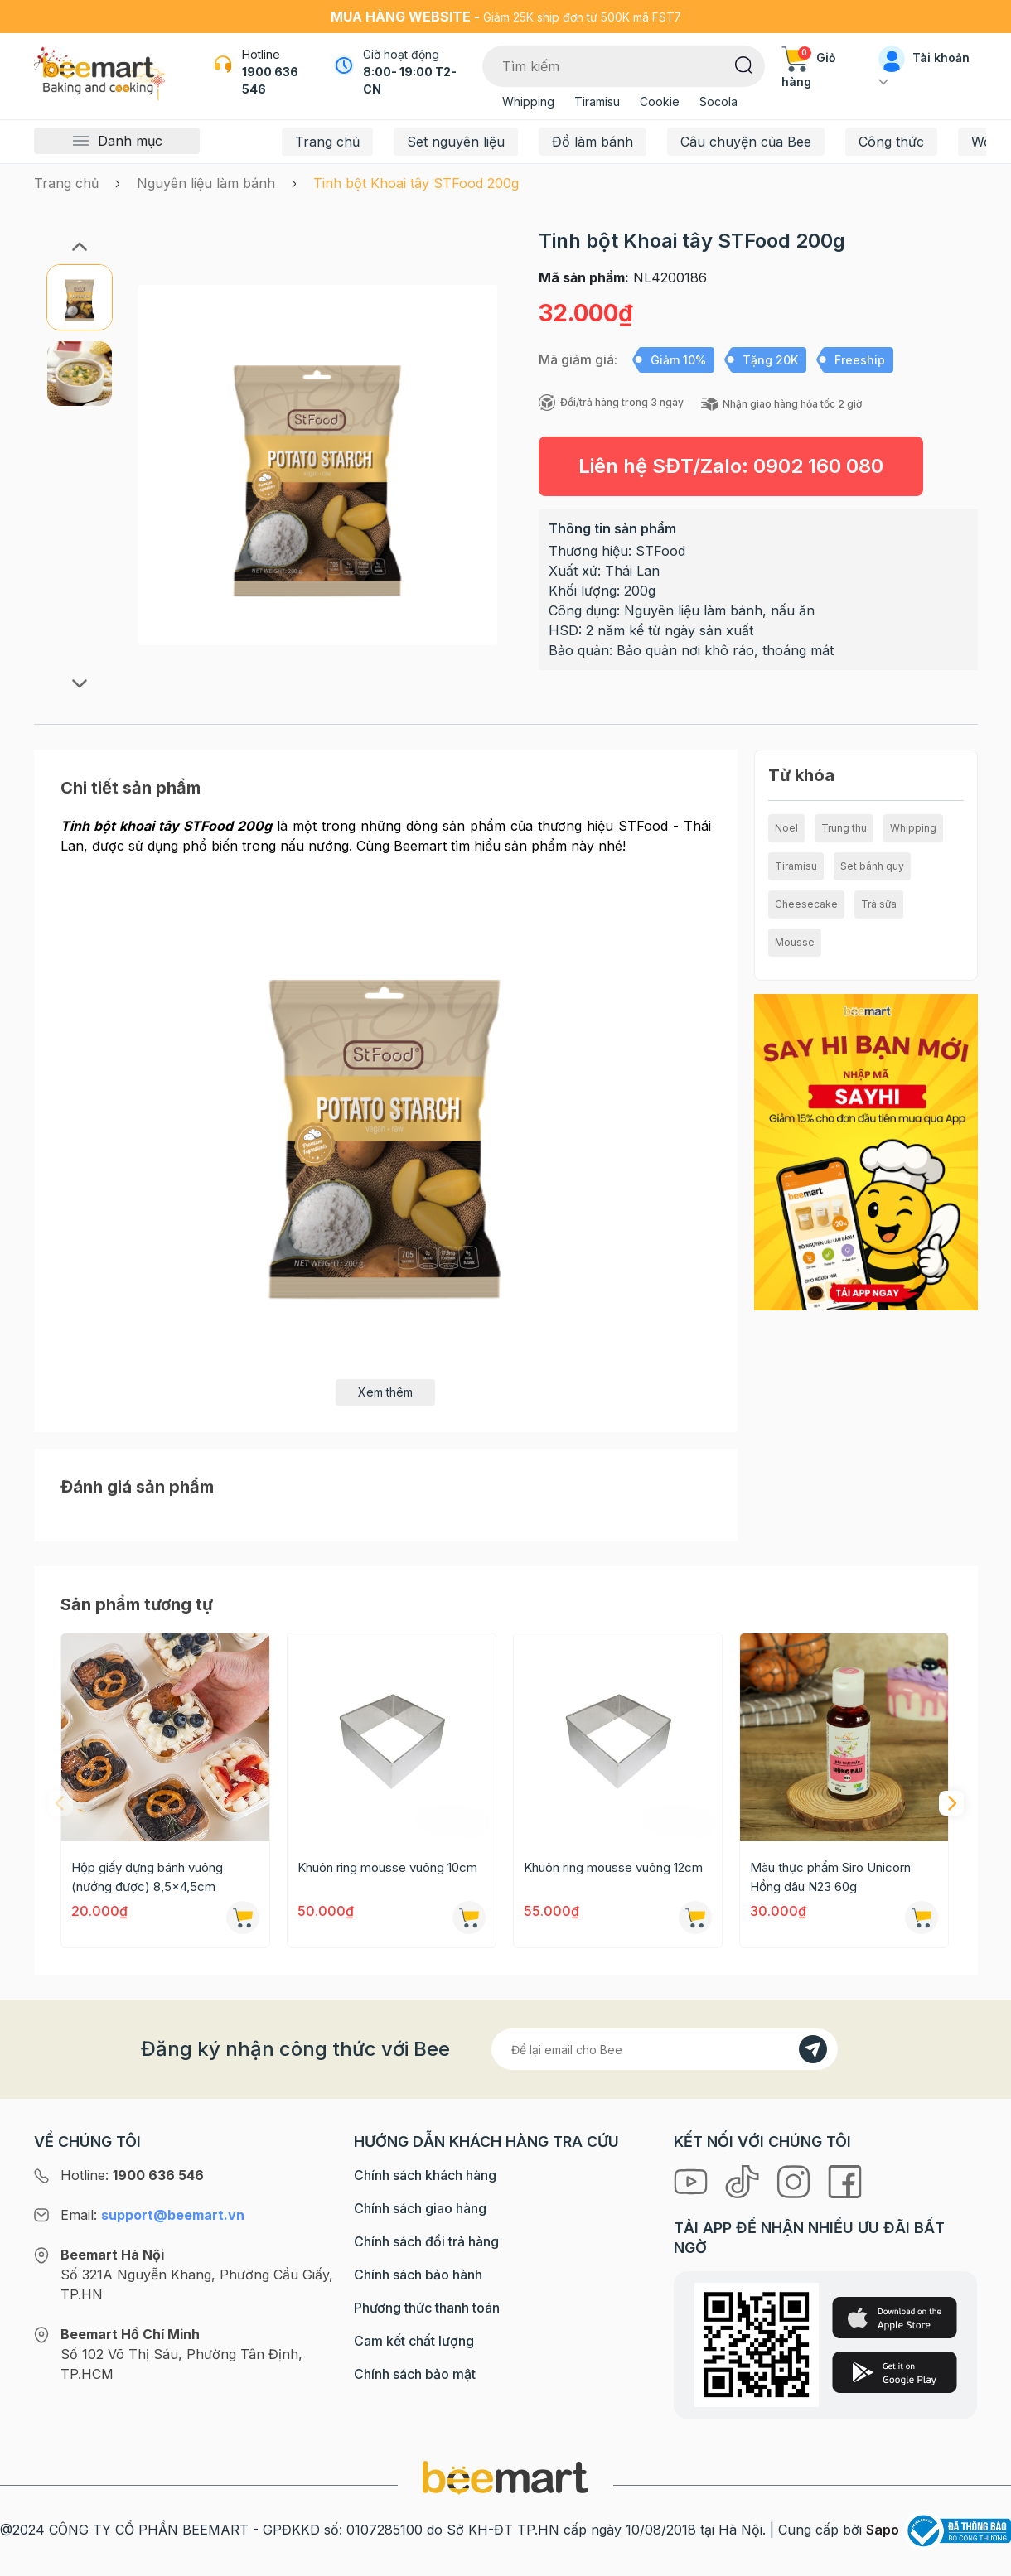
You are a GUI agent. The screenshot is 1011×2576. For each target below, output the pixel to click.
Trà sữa (879, 904)
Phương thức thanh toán (427, 2307)
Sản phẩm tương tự (136, 1604)
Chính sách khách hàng (425, 2175)
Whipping (528, 101)
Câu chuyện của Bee (745, 141)
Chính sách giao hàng (420, 2208)
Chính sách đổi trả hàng (426, 2241)
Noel (786, 828)
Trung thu (844, 828)
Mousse (795, 942)
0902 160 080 (818, 466)
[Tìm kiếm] (743, 64)
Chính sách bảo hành (418, 2274)
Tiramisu (597, 101)
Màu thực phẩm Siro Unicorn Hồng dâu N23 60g (830, 1877)
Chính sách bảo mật (415, 2374)
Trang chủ (327, 141)
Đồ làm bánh (592, 141)
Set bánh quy (872, 866)
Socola (718, 101)
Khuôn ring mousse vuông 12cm (613, 1867)
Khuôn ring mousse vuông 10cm (387, 1867)
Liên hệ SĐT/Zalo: (730, 466)
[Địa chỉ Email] (664, 2049)
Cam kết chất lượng (414, 2340)
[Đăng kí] (813, 2049)
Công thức (891, 141)
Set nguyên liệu (456, 141)
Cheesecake (806, 904)
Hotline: (132, 2175)
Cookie (660, 101)
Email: (152, 2215)
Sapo (882, 2529)
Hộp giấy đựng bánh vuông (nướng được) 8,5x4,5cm (147, 1877)
